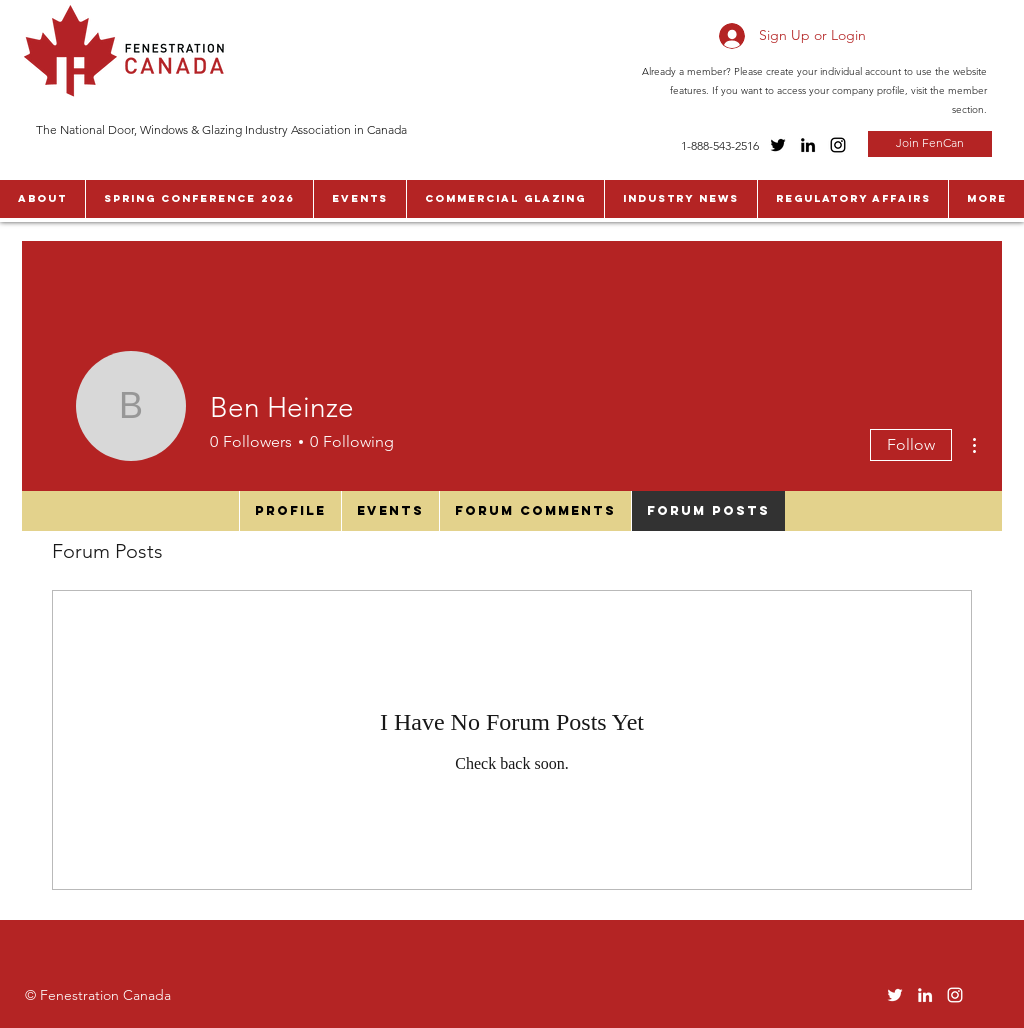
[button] (42, 199)
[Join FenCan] (930, 144)
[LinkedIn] (808, 145)
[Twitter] (778, 145)
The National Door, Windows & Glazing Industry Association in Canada (221, 129)
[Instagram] (838, 145)
